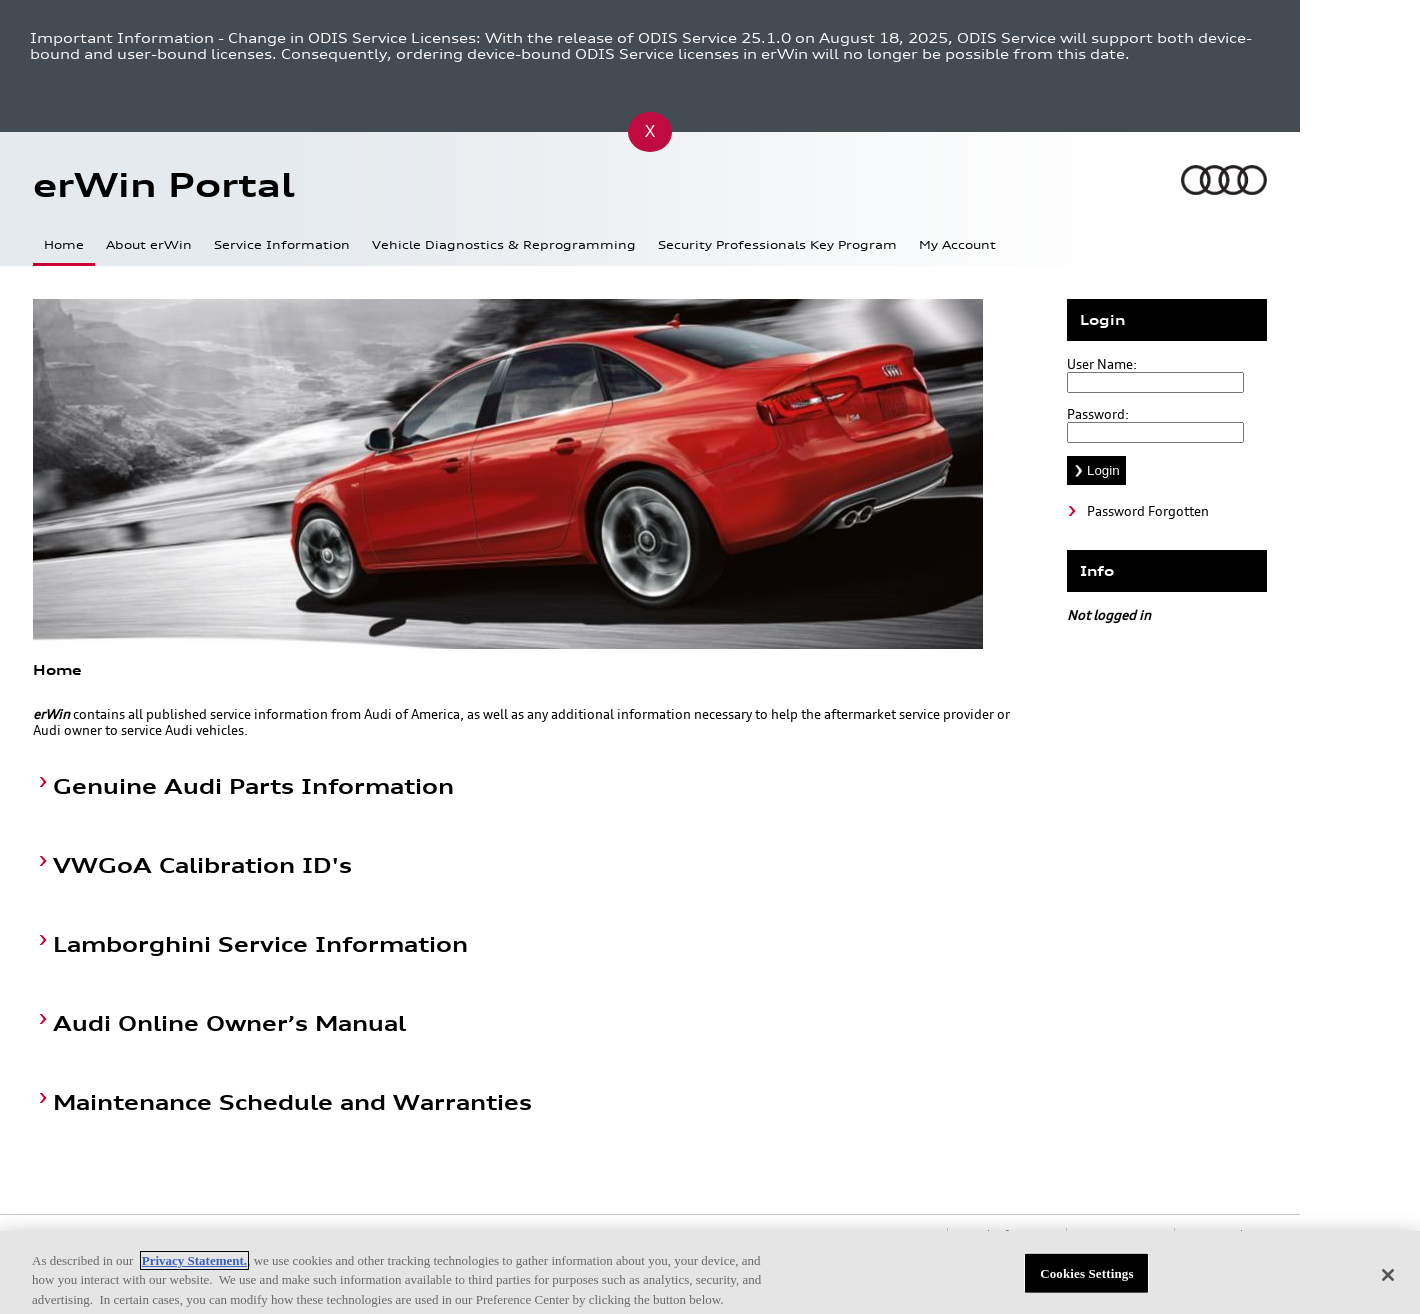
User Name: (1102, 364)
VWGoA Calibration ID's (202, 865)
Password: (1098, 414)
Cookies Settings (1086, 1278)
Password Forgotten (1148, 511)
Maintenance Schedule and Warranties (292, 1102)
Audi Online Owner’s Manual (229, 1023)
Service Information (282, 245)
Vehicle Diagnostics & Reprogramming (504, 245)
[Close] (1388, 1280)
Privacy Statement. (194, 1265)
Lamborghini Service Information (260, 944)
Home (64, 245)
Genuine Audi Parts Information (253, 786)
